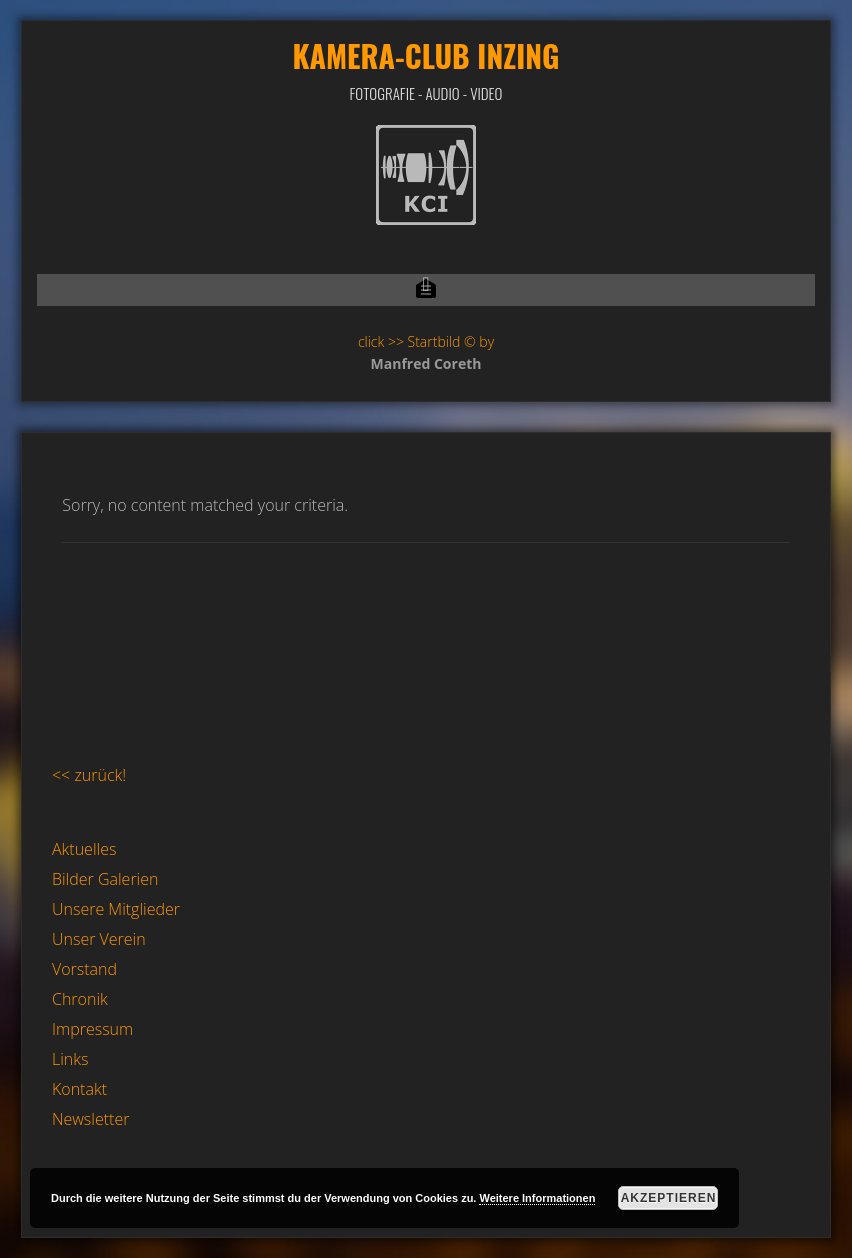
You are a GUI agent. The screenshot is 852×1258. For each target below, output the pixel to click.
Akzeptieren (669, 1198)
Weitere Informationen (537, 1198)
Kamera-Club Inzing (425, 55)
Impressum (92, 1029)
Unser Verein (99, 939)
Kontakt (79, 1089)
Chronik (80, 999)
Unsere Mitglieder (116, 909)
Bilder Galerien (105, 879)
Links (70, 1059)
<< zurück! (89, 775)
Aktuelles (84, 849)
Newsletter (90, 1119)
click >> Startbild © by (426, 341)
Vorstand (84, 969)
